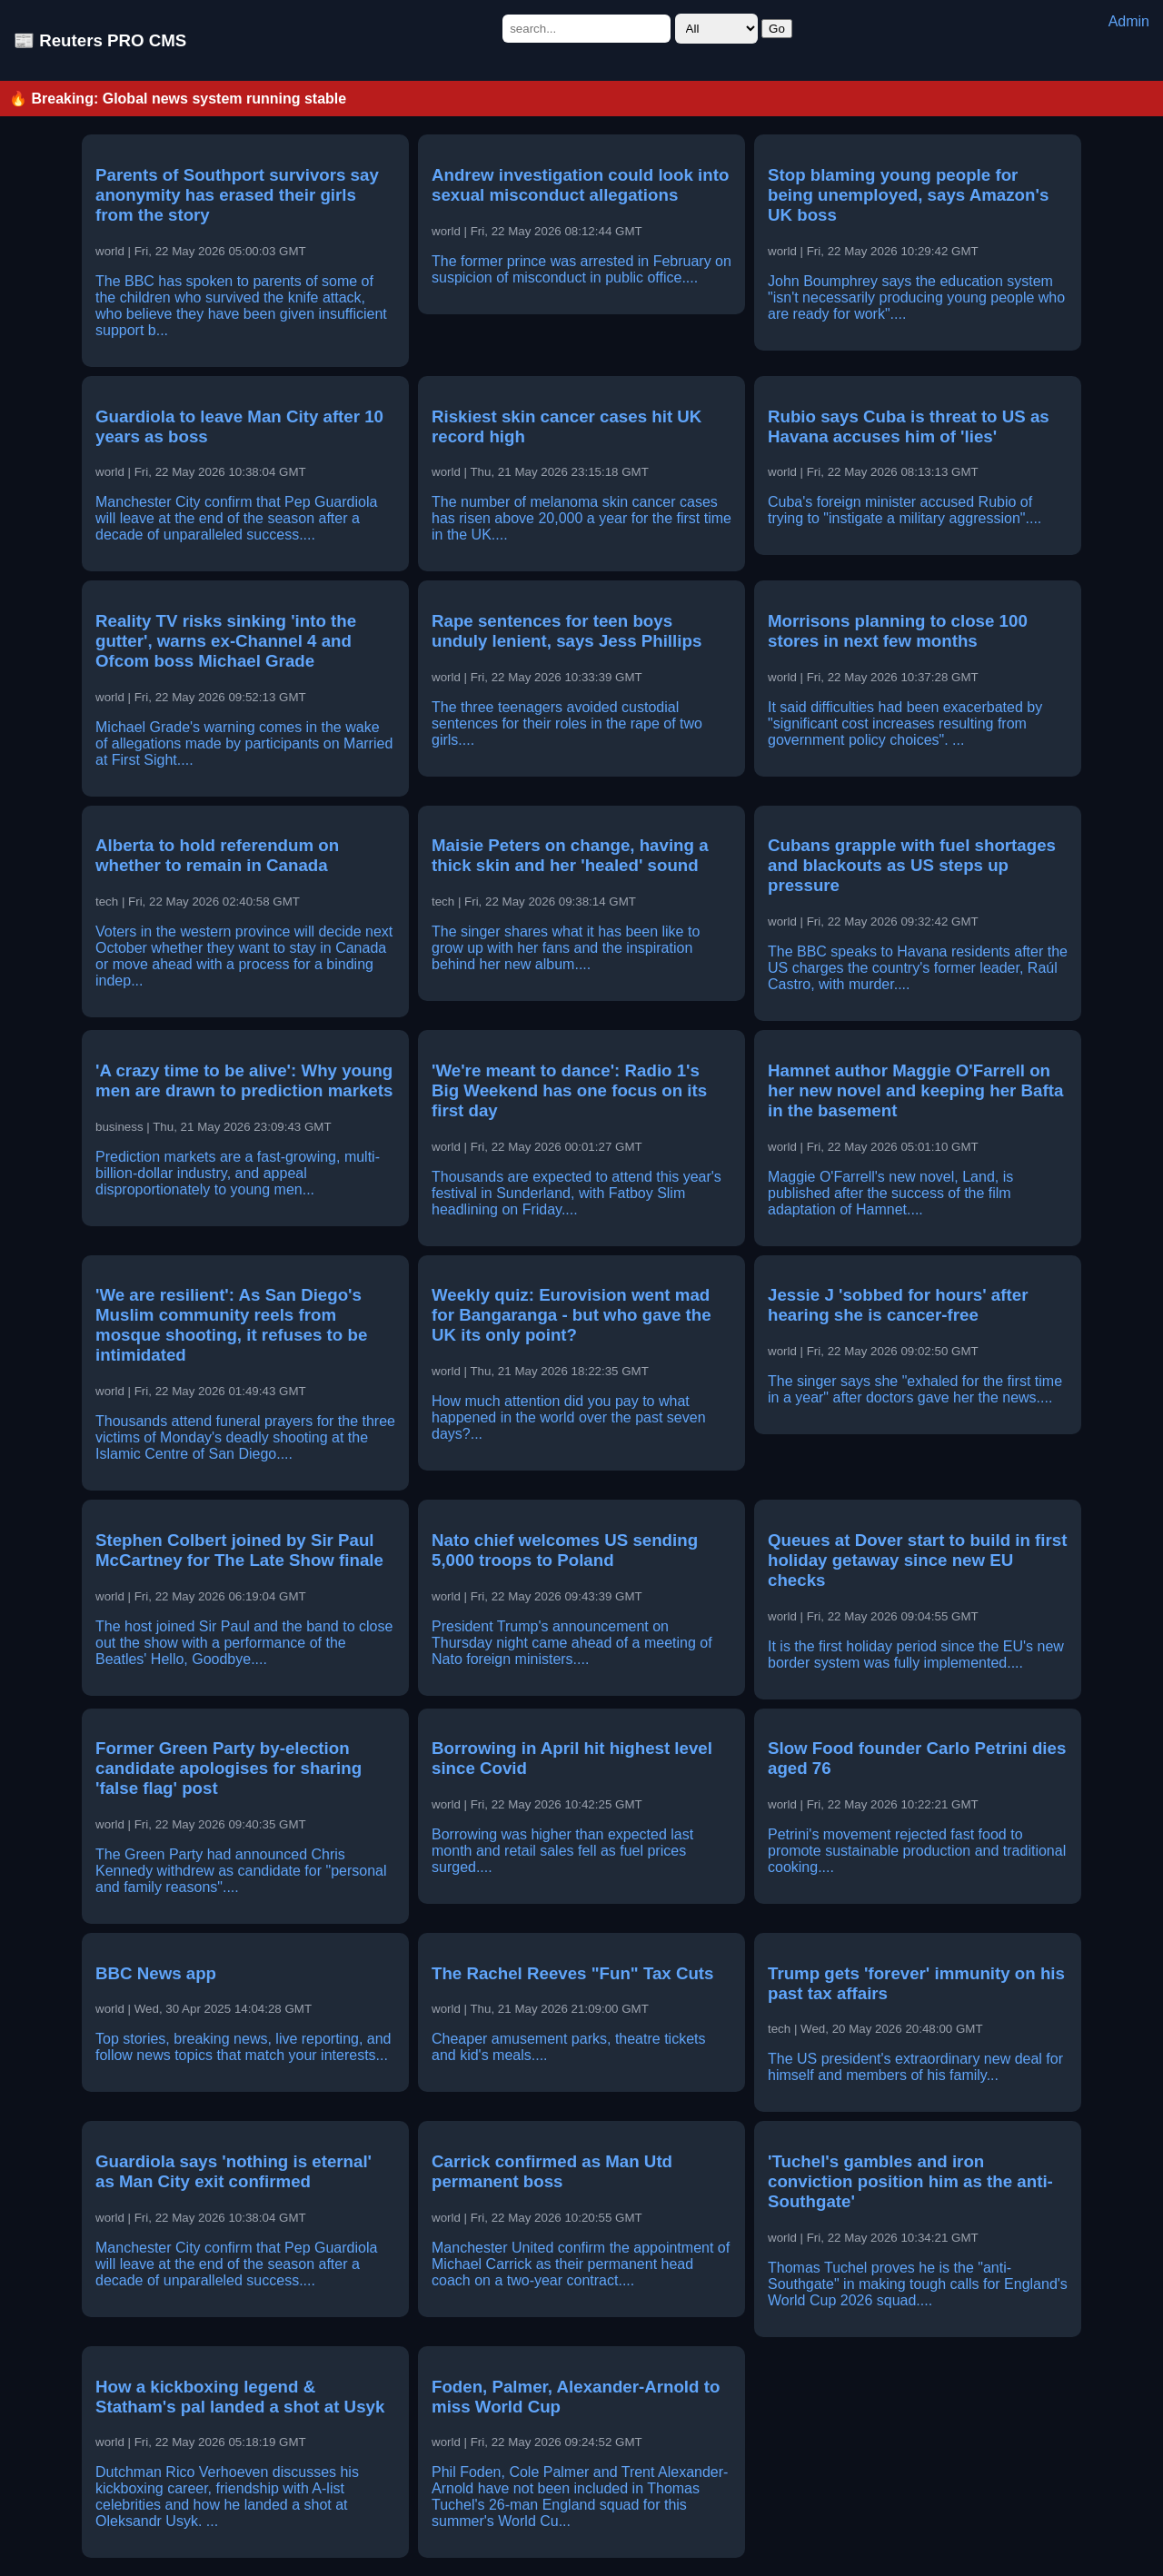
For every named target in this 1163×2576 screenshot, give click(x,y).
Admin (1128, 21)
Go (777, 28)
